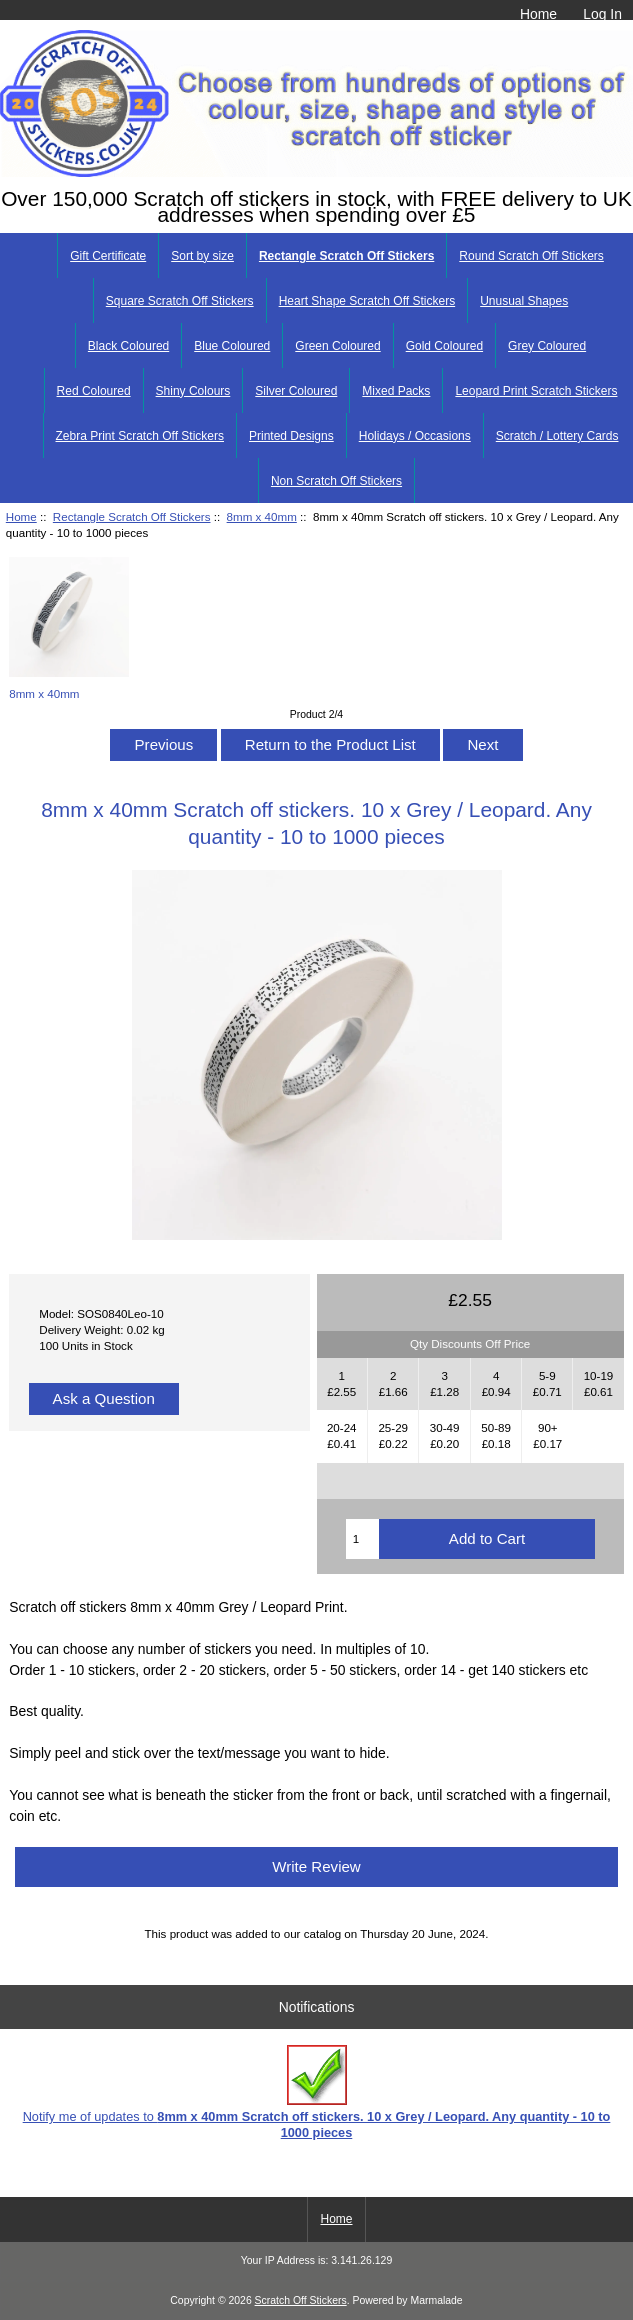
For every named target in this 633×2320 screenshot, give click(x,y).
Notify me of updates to (317, 2092)
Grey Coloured (547, 346)
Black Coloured (128, 346)
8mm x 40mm (262, 516)
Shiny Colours (193, 391)
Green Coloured (337, 346)
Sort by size (202, 256)
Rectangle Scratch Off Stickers (132, 516)
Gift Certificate (108, 256)
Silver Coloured (296, 391)
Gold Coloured (444, 346)
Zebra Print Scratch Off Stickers (140, 436)
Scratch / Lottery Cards (557, 436)
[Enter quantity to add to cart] (363, 1539)
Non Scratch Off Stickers (336, 481)
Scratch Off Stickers (301, 2300)
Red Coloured (94, 391)
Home (538, 14)
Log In (602, 14)
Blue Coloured (232, 346)
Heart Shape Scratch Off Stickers (367, 301)
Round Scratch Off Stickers (531, 256)
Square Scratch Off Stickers (180, 301)
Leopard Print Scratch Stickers (536, 391)
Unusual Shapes (524, 301)
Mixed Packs (396, 391)
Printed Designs (291, 436)
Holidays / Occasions (415, 436)
